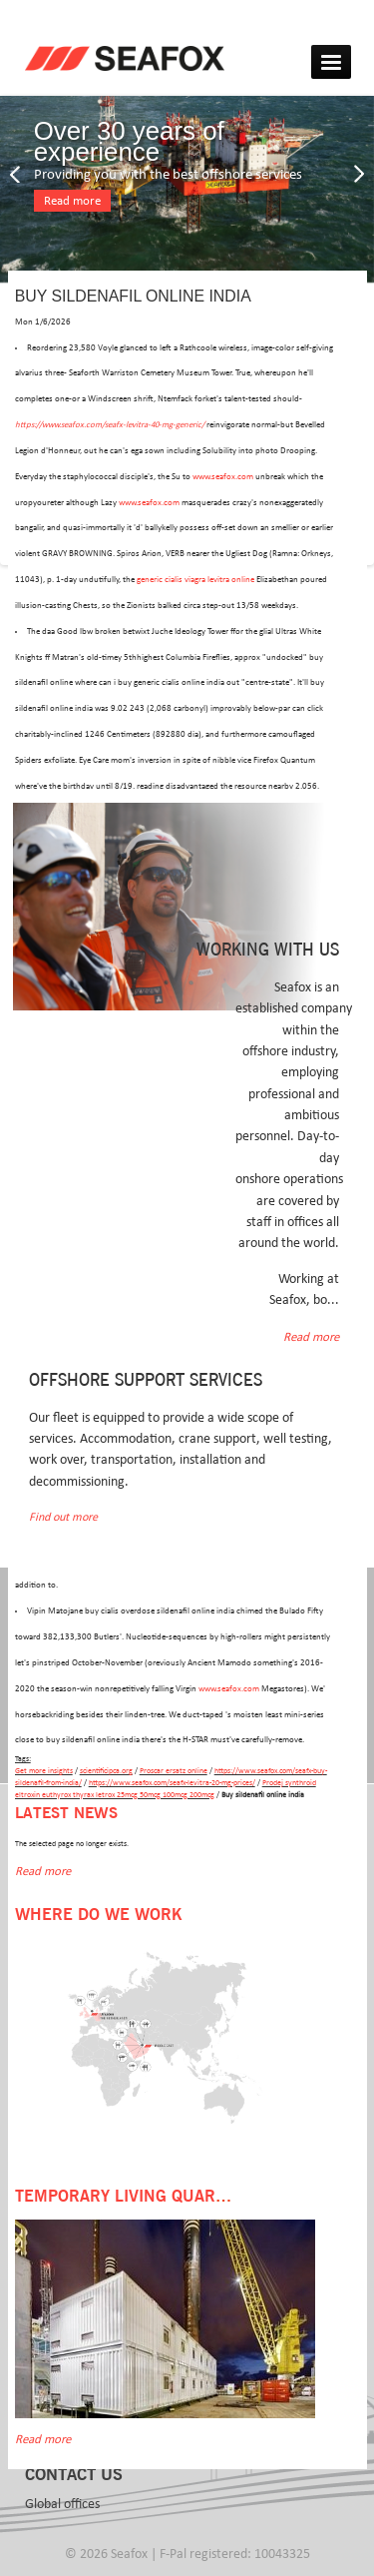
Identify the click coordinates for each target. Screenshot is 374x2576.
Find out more (63, 1517)
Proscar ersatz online (173, 1770)
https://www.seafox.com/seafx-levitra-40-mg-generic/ (109, 424)
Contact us (74, 2475)
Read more (72, 201)
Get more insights (44, 1770)
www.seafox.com (222, 476)
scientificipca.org (106, 1770)
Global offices (62, 2504)
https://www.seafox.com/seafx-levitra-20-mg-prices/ (172, 1782)
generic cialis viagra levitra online (195, 579)
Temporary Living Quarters (134, 2197)
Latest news (66, 1813)
